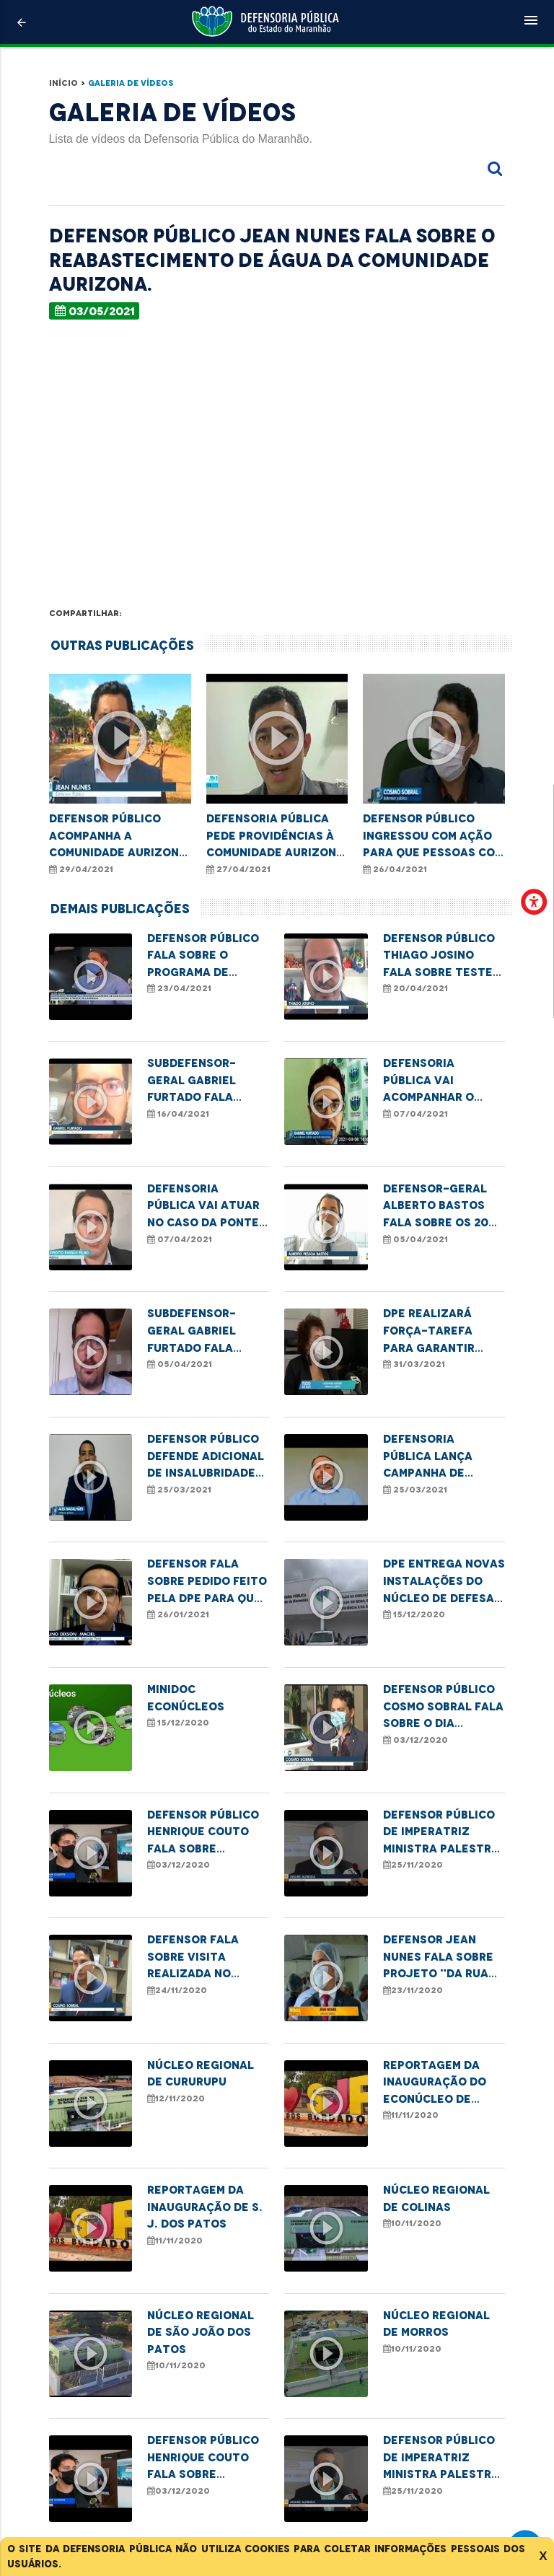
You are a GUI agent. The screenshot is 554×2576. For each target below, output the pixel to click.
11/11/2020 (411, 2115)
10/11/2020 (412, 2223)
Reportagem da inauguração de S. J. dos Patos (205, 2206)
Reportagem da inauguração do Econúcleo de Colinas (434, 2083)
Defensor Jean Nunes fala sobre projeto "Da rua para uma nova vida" (438, 1957)
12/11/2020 (176, 2098)
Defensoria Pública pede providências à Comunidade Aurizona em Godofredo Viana (275, 836)
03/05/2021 (95, 311)
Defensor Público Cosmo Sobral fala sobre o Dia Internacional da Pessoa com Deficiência (443, 1707)
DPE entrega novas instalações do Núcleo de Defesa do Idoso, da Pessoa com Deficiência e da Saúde (444, 1581)
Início (63, 83)
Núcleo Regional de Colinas (436, 2198)
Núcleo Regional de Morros (436, 2323)
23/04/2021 (179, 988)
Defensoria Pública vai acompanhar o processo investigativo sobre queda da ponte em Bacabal (439, 1081)
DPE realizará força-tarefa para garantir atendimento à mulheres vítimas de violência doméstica (438, 1331)
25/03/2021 (179, 1490)
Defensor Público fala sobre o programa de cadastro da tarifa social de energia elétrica (203, 956)
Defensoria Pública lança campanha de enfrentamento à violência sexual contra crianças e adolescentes (442, 1457)
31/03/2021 (414, 1364)
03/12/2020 (415, 1740)
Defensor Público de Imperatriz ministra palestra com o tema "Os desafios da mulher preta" (441, 1833)
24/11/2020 (177, 1990)
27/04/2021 (238, 869)
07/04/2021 (415, 1114)
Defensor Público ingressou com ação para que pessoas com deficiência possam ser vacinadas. (433, 836)
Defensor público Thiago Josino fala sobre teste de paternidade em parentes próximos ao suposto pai (443, 956)
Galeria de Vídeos (131, 83)
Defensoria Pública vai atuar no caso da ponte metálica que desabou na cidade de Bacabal (206, 1206)
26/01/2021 (178, 1614)
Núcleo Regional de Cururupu (200, 2073)
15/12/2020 (414, 1614)
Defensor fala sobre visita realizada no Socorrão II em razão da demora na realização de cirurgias (202, 1957)
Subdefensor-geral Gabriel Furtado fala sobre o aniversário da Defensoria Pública (194, 1331)
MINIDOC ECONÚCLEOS (185, 1697)
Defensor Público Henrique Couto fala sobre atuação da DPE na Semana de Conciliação (206, 1833)
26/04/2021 (395, 869)
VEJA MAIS (278, 2462)
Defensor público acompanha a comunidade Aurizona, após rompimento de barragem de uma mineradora (119, 836)
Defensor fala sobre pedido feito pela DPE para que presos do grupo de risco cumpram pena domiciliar (207, 1581)
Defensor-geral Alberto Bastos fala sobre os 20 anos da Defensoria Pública (435, 1206)
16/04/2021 (178, 1114)
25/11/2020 (413, 1865)
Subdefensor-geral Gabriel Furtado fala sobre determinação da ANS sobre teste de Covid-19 (208, 1081)
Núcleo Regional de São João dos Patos (200, 2332)
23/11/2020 (413, 1990)
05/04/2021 (415, 1239)
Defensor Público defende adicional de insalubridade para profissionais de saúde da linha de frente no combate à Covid (207, 1457)
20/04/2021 (415, 988)
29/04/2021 (81, 869)
